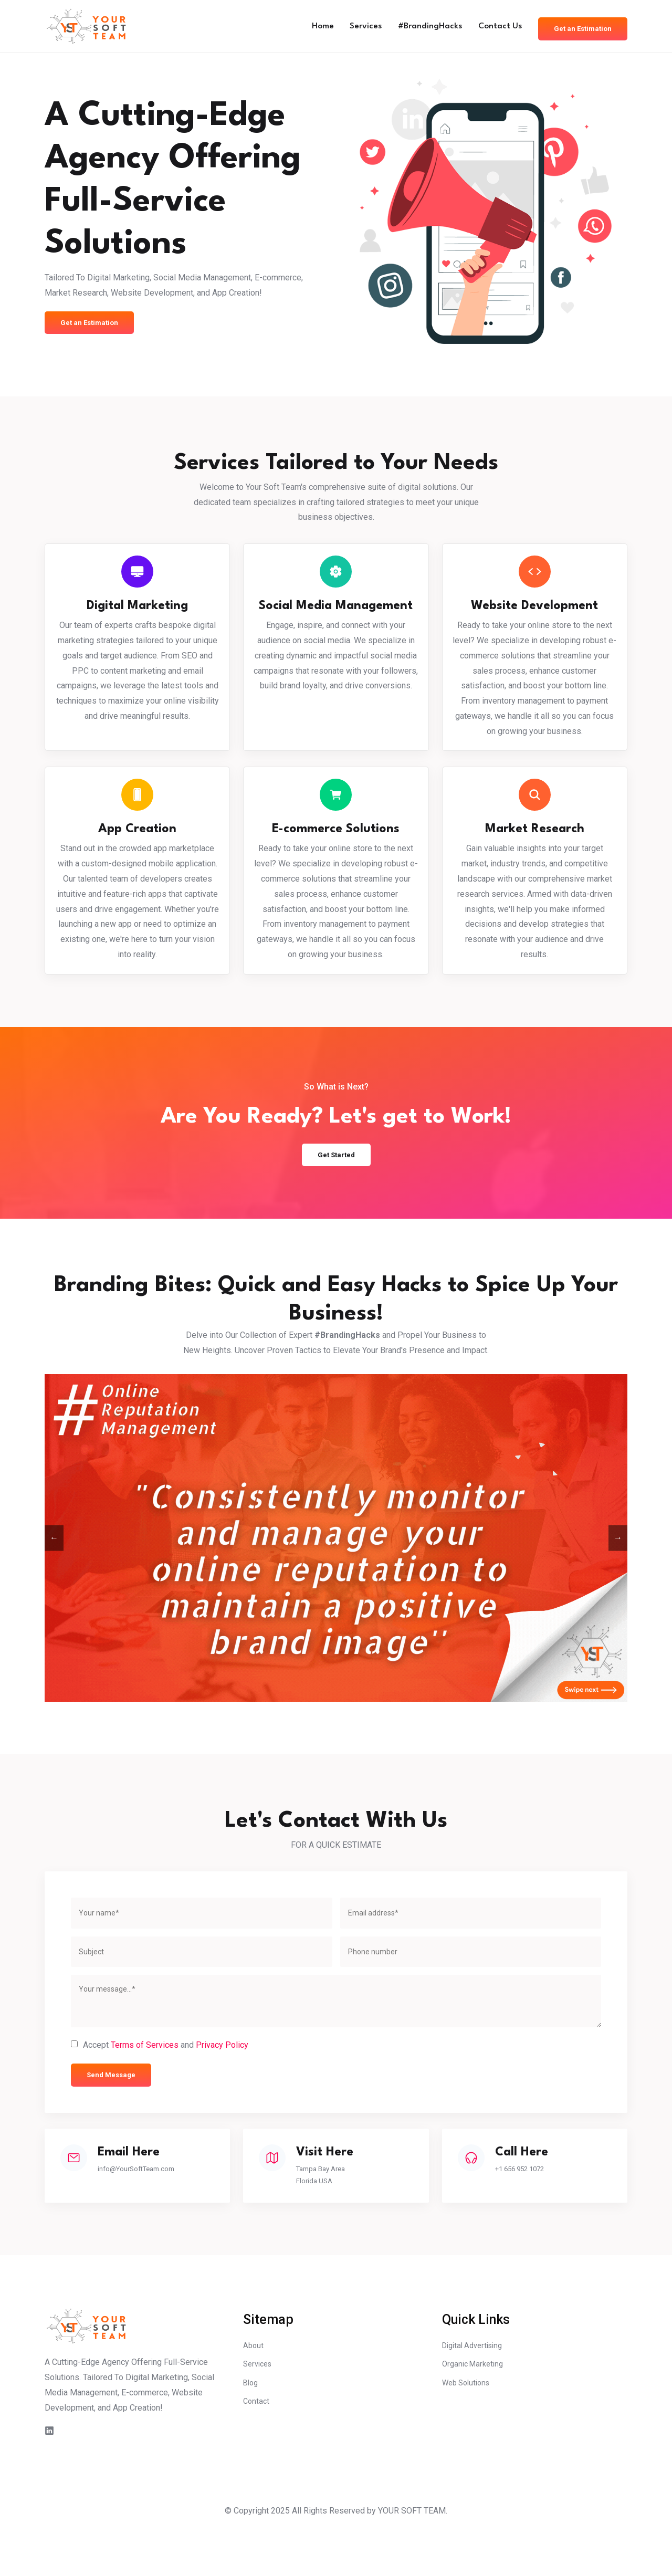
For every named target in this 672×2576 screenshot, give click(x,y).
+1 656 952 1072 (532, 2206)
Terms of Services (144, 2079)
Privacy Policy (222, 2079)
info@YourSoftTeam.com (148, 2206)
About (254, 2388)
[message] (336, 2035)
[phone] (471, 1985)
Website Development (534, 610)
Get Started (336, 1187)
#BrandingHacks (417, 26)
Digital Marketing (137, 610)
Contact (257, 2449)
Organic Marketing (475, 2408)
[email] (471, 1946)
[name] (201, 1946)
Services (348, 26)
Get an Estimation (579, 26)
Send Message (114, 2109)
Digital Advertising (476, 2388)
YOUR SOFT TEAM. (412, 2552)
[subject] (201, 1985)
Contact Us (491, 26)
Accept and (165, 2079)
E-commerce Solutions (336, 842)
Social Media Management (335, 618)
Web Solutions (469, 2429)
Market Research (534, 842)
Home (303, 26)
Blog (251, 2429)
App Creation (137, 842)
